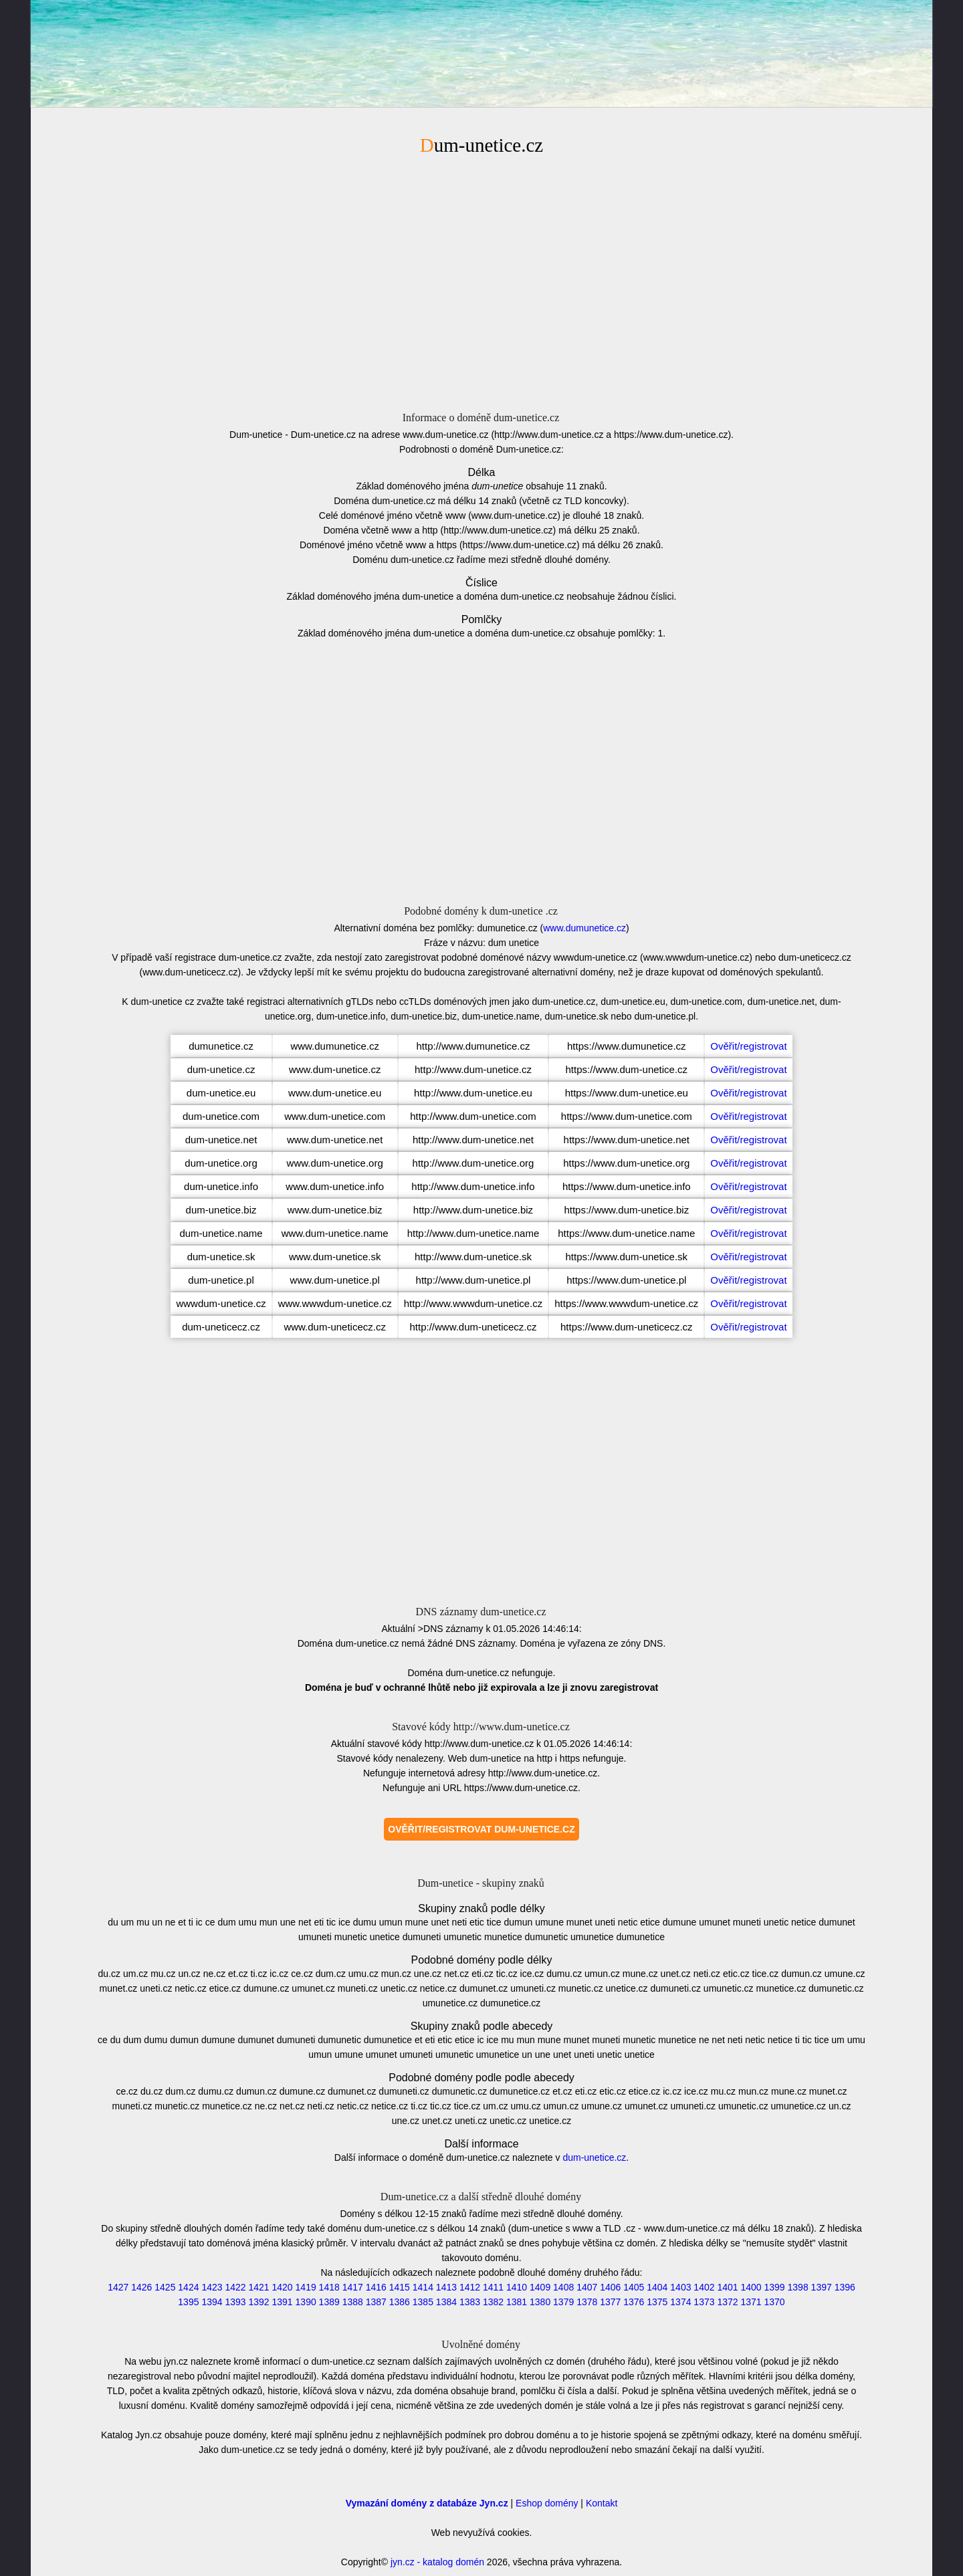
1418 (329, 2287)
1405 (633, 2287)
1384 (446, 2302)
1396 (845, 2287)
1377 (610, 2302)
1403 (680, 2287)
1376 (633, 2302)
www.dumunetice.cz (584, 928)
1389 (329, 2302)
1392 (258, 2302)
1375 (657, 2302)
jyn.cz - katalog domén (437, 2562)
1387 (376, 2302)
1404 (657, 2287)
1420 (282, 2287)
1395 (188, 2302)
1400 (750, 2287)
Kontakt (601, 2503)
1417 (352, 2287)
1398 (798, 2287)
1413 (446, 2287)
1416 (376, 2287)
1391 (282, 2302)
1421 (258, 2287)
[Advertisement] (481, 281)
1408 (563, 2287)
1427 (118, 2287)
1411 (493, 2287)
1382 (493, 2302)
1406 (610, 2287)
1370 (774, 2302)
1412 (469, 2287)
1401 (727, 2287)
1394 (211, 2302)
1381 (516, 2302)
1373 (703, 2302)
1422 (235, 2287)
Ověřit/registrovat (748, 1046)
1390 (306, 2302)
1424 (188, 2287)
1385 (423, 2302)
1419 (306, 2287)
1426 (141, 2287)
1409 (540, 2287)
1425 (164, 2287)
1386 (399, 2302)
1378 (586, 2302)
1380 (540, 2302)
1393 (235, 2302)
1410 (516, 2287)
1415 (399, 2287)
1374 (680, 2302)
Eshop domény (547, 2503)
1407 (586, 2287)
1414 (423, 2287)
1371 (750, 2302)
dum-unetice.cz (594, 2157)
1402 (703, 2287)
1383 (469, 2302)
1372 (727, 2302)
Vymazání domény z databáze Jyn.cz (427, 2503)
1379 (563, 2302)
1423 (211, 2287)
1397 (821, 2287)
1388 (352, 2302)
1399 (774, 2287)
